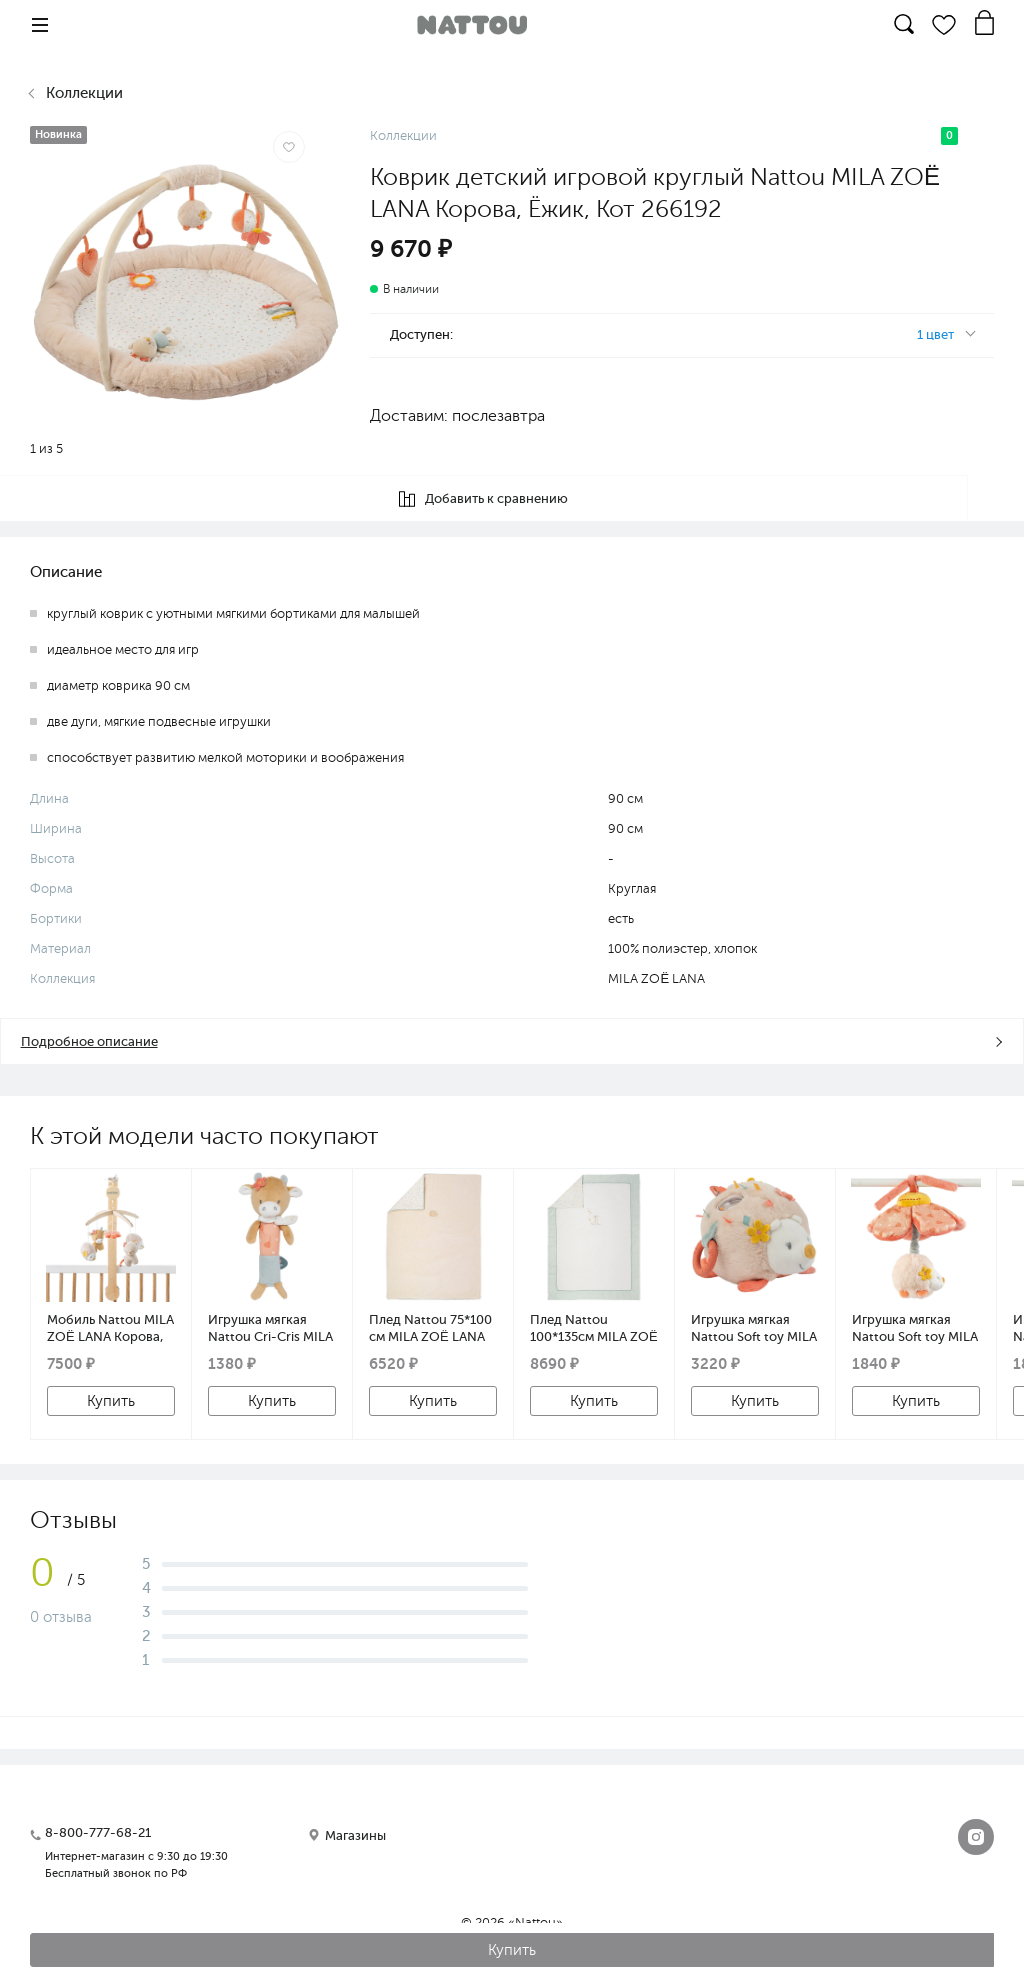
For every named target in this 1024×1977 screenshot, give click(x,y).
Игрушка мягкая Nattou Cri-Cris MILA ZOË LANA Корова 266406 (270, 1328)
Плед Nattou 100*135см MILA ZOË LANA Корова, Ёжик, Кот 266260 (594, 1328)
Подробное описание (88, 1041)
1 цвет (935, 334)
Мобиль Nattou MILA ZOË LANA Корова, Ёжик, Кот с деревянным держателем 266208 (110, 1328)
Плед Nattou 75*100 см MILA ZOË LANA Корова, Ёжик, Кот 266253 (430, 1328)
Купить (111, 1401)
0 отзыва (61, 1617)
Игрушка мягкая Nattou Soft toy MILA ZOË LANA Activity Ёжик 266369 (754, 1328)
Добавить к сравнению (512, 499)
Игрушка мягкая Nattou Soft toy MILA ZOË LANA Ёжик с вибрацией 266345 (915, 1328)
